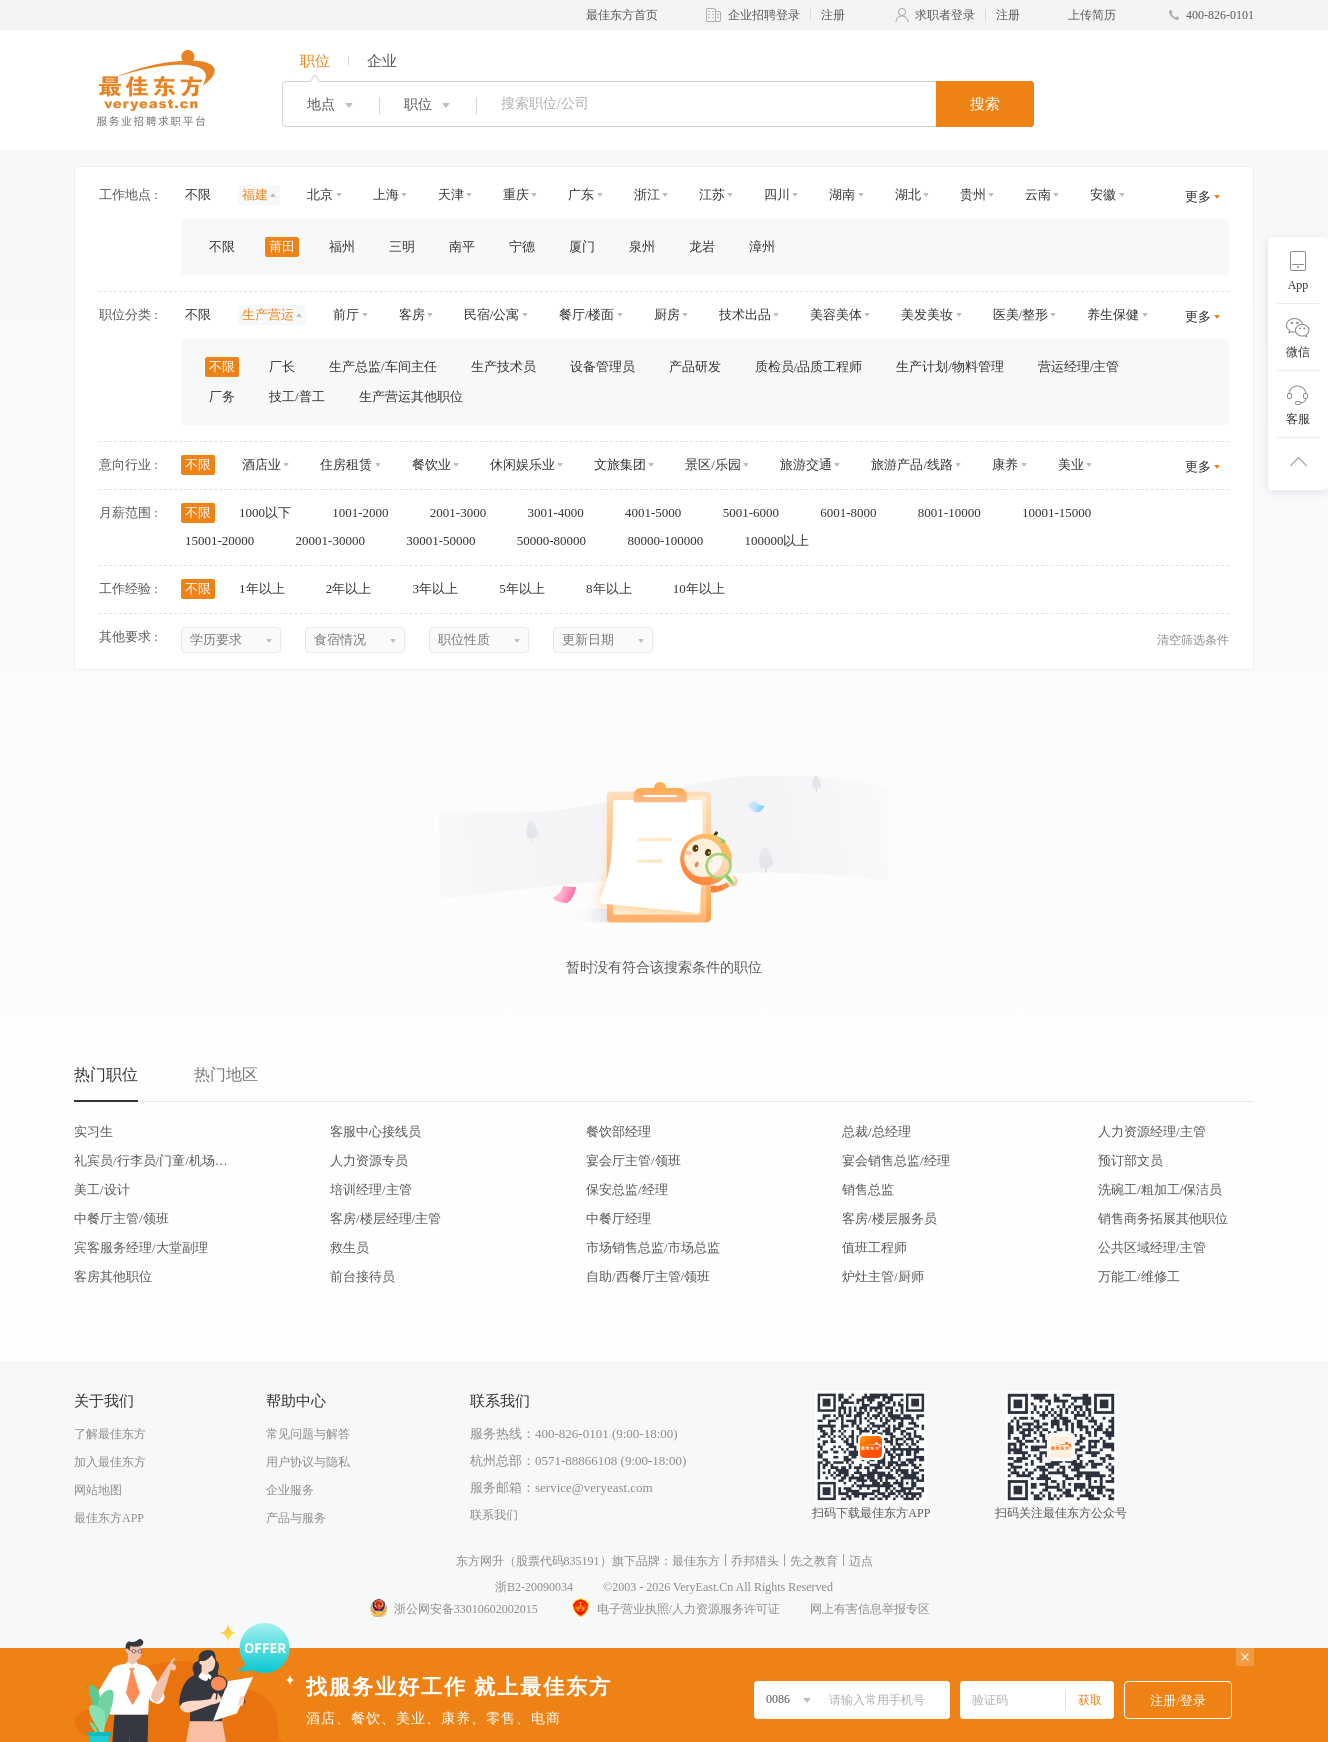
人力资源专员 (369, 1160)
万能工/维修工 (1139, 1276)
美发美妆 (927, 314)
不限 (198, 194)
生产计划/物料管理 (950, 366)
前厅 (346, 314)
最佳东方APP (109, 1518)
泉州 (642, 246)
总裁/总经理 (876, 1131)
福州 (342, 246)
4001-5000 (660, 512)
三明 (402, 246)
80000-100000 (671, 540)
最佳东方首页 (622, 15)
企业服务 (290, 1490)
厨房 (667, 314)
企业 (382, 61)
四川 (777, 194)
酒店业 (261, 464)
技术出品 (745, 314)
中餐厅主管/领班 (121, 1218)
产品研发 (695, 366)
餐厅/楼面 (587, 314)
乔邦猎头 (755, 1561)
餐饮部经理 (618, 1131)
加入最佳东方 (110, 1462)
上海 (386, 194)
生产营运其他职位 (411, 396)
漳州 (762, 246)
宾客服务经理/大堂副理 (141, 1247)
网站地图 (98, 1490)
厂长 (282, 366)
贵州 (973, 194)
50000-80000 (558, 540)
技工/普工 (297, 396)
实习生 (93, 1131)
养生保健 (1113, 314)
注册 (833, 15)
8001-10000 (956, 512)
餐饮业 (431, 464)
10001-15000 (1063, 512)
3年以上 (442, 588)
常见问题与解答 (308, 1434)
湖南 (842, 194)
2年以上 (355, 588)
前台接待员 (362, 1276)
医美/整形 (1021, 314)
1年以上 (268, 588)
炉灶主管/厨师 (883, 1276)
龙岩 (702, 246)
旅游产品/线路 (912, 464)
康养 (1005, 464)
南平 (462, 246)
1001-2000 (367, 512)
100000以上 (783, 540)
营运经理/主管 (1079, 366)
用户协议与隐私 (308, 1462)
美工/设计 (102, 1189)
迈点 (861, 1561)
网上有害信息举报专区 (870, 1609)
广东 (581, 194)
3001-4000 (562, 512)
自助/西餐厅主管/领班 (648, 1276)
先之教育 (814, 1561)
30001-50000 (447, 540)
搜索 (985, 104)
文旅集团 (620, 464)
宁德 (522, 246)
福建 (255, 194)
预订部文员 (1130, 1160)
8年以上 (615, 588)
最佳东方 (696, 1561)
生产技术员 (503, 366)
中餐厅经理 (618, 1218)
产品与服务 (296, 1518)
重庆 (516, 194)
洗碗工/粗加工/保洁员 (1160, 1189)
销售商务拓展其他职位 (1163, 1218)
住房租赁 (346, 464)
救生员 (349, 1247)
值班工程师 (874, 1247)
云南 (1038, 194)
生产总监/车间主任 (383, 366)
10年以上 (705, 588)
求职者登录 (945, 15)
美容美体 (836, 314)
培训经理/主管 (371, 1189)
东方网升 (480, 1561)
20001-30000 (337, 540)
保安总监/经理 (627, 1189)
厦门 (582, 246)
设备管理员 (602, 366)
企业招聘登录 (764, 15)
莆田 (282, 246)
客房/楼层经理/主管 (385, 1218)
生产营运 (268, 314)
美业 (1071, 464)
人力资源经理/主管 (1152, 1131)
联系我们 (494, 1515)
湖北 (908, 194)
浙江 (647, 194)
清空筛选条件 (1193, 640)
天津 (451, 194)
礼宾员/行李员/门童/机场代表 (151, 1160)
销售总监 (868, 1189)
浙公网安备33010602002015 (453, 1609)
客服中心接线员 (375, 1131)
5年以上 (528, 588)
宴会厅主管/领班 (633, 1160)
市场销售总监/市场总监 (653, 1247)
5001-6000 (758, 512)
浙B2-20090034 (534, 1587)
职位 (315, 61)
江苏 (712, 194)
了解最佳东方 (110, 1434)
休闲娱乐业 (522, 464)
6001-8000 (855, 512)
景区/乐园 (713, 464)
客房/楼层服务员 (889, 1218)
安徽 (1103, 194)
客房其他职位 (113, 1276)
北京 (320, 194)
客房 (412, 314)
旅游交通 (806, 464)
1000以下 (271, 512)
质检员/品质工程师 (809, 366)
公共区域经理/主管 (1152, 1247)
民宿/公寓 (492, 314)
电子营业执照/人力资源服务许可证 (674, 1609)
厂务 (222, 396)
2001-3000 (465, 512)
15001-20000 (226, 540)
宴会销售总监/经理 (896, 1160)
